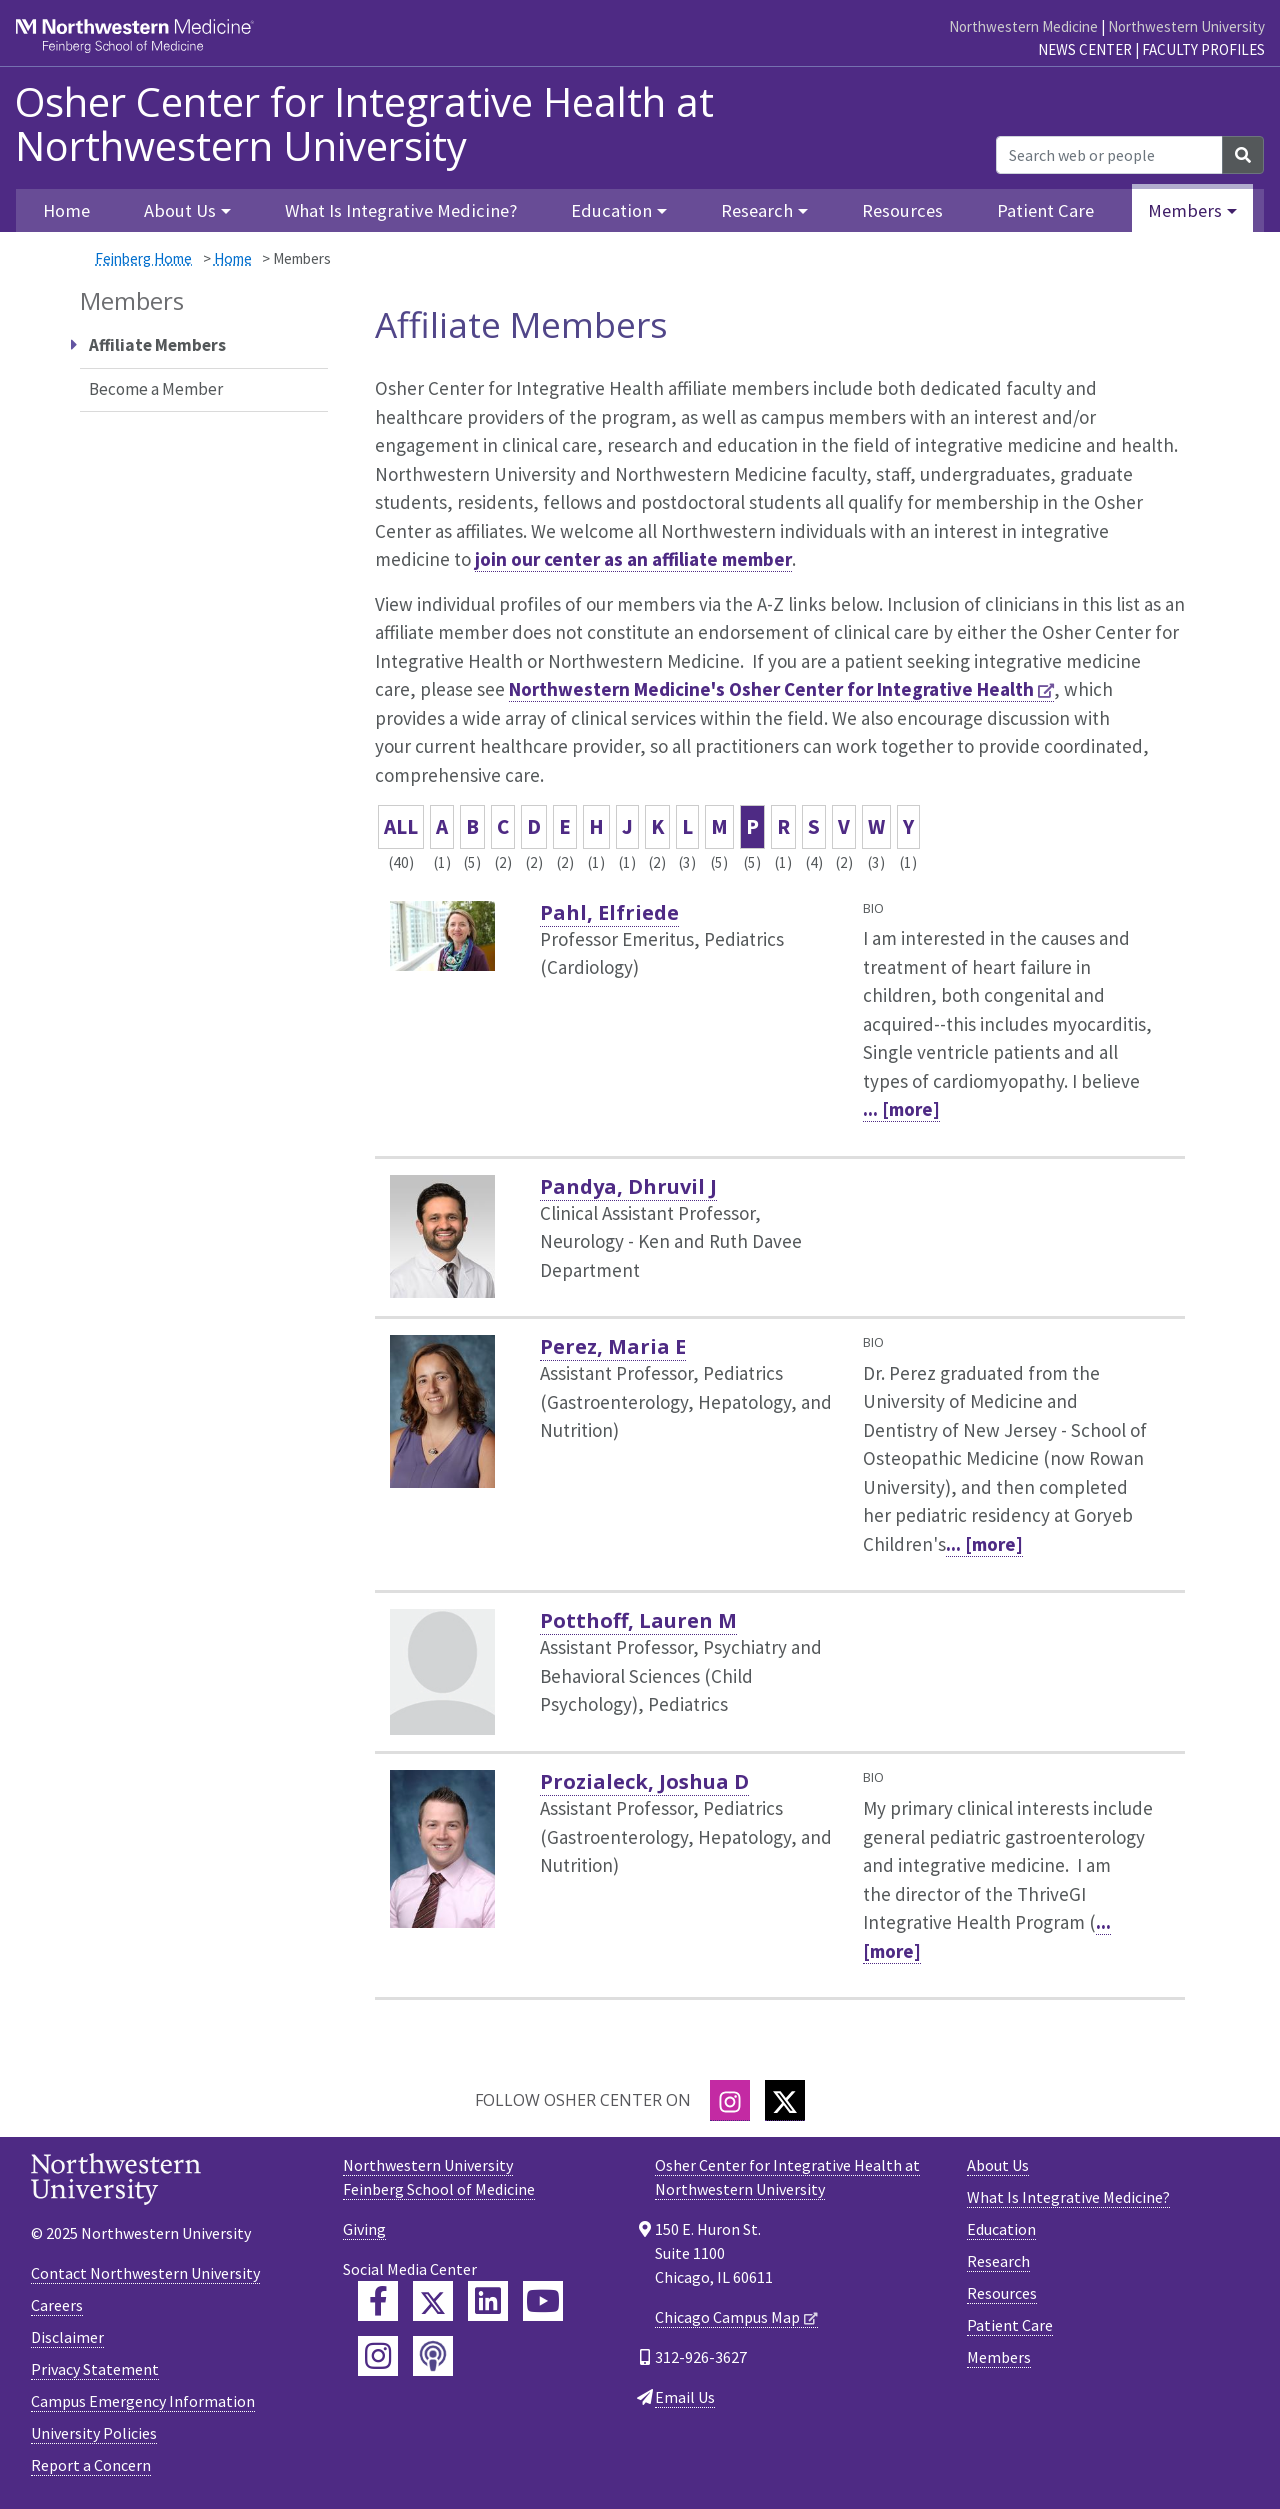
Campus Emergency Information (143, 2401)
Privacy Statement (95, 2369)
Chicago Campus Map (727, 2317)
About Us (998, 2165)
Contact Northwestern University (145, 2273)
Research (998, 2261)
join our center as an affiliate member (633, 559)
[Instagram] (730, 2100)
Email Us (685, 2397)
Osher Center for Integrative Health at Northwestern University (364, 124)
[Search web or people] (1109, 155)
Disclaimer (67, 2337)
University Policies (94, 2433)
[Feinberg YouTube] (543, 2301)
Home (233, 258)
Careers (57, 2305)
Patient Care (1045, 210)
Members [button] (1185, 210)
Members (999, 2357)
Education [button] (611, 210)
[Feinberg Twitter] (433, 2301)
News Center (1085, 49)
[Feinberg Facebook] (378, 2301)
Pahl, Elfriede (609, 912)
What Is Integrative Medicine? (401, 210)
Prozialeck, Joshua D (644, 1781)
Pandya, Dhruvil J (628, 1186)
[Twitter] (785, 2100)
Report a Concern (91, 2465)
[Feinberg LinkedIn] (488, 2301)
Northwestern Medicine (1023, 26)
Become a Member (156, 389)
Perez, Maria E (613, 1346)
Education (1001, 2229)
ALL (401, 826)
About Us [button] (180, 210)
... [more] (901, 1109)
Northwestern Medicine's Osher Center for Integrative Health (771, 689)
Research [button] (757, 210)
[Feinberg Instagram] (378, 2356)
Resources (902, 210)
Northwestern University (1186, 26)
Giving (364, 2229)
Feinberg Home (143, 258)
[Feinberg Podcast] (433, 2356)
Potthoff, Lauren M (638, 1620)
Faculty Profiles (1203, 49)
